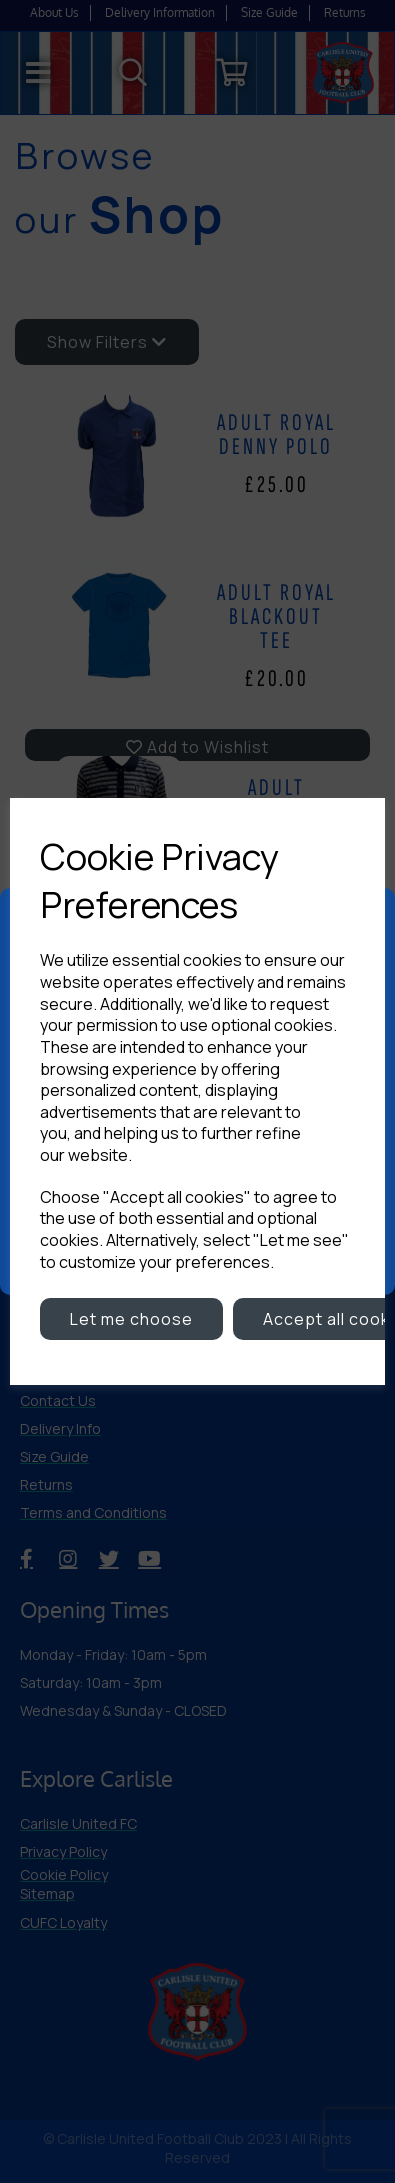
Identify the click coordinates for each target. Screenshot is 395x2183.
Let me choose (131, 1319)
